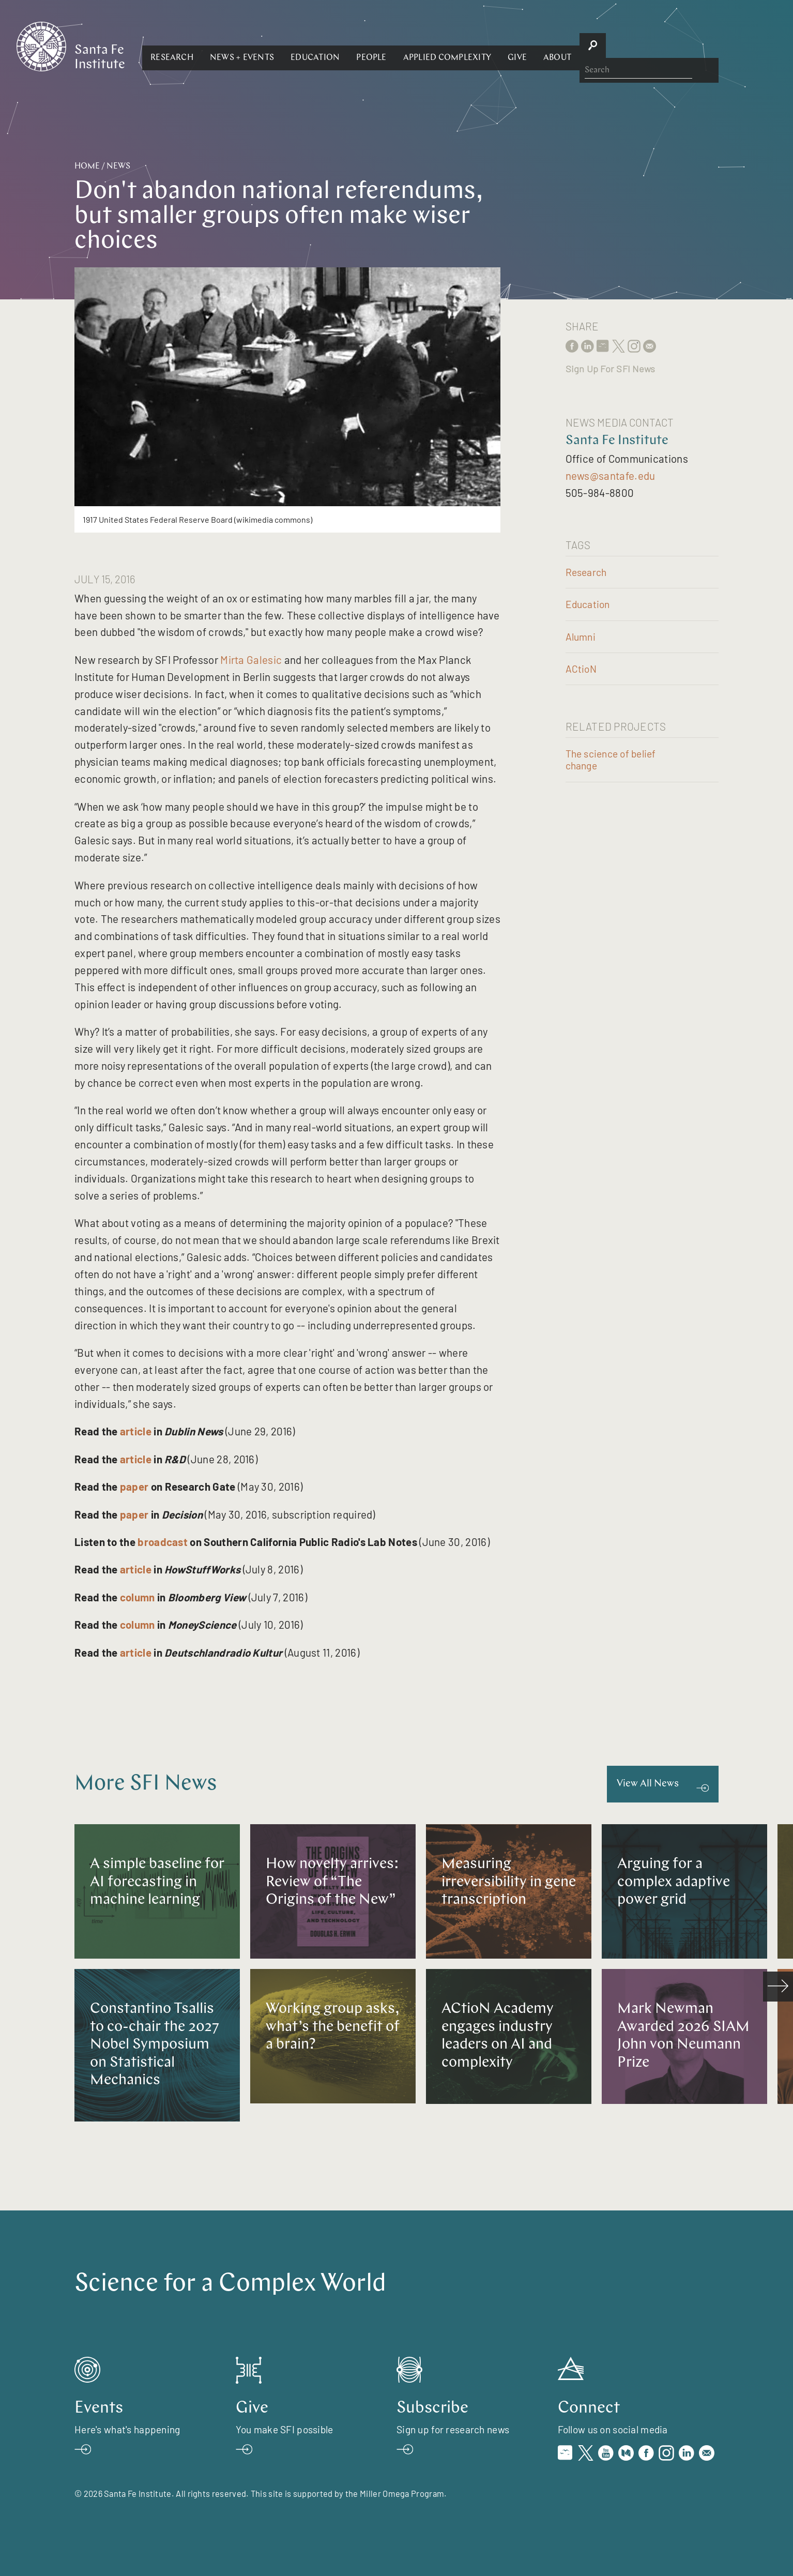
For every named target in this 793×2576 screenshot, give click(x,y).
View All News (648, 1784)
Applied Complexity (559, 45)
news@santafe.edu (610, 475)
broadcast (163, 1541)
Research (284, 45)
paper (134, 1486)
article (135, 1431)
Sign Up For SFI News (610, 368)
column (137, 1596)
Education (427, 45)
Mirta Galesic (251, 659)
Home (87, 166)
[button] (284, 45)
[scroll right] (778, 1987)
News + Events (355, 45)
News (118, 166)
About (670, 45)
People (484, 45)
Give (629, 45)
